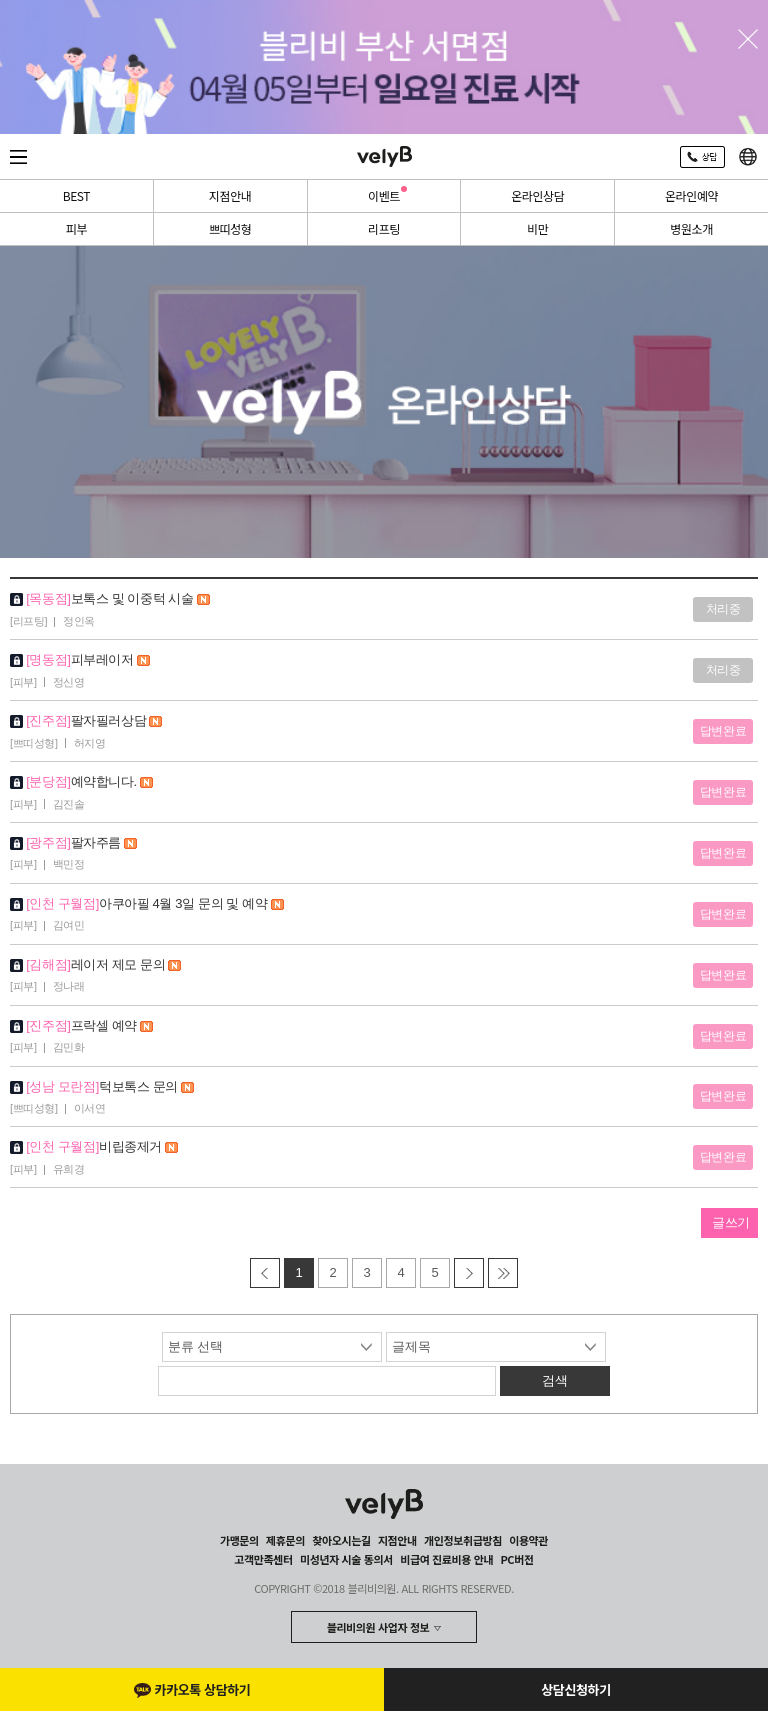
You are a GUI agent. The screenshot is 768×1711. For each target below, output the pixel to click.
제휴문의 (285, 1540)
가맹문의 (239, 1540)
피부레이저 (110, 659)
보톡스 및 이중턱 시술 (140, 598)
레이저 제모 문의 (126, 964)
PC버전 (516, 1559)
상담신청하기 (575, 1689)
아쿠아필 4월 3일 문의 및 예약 (191, 903)
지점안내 (230, 195)
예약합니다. (112, 781)
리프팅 (384, 228)
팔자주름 (104, 842)
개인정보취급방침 (463, 1540)
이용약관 (528, 1540)
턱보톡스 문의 (146, 1086)
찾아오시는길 (341, 1540)
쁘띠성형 (230, 228)
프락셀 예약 (112, 1025)
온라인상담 (537, 195)
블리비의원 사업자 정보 (378, 1627)
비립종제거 (138, 1146)
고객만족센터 (263, 1559)
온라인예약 (691, 195)
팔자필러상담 (117, 720)
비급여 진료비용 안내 (446, 1559)
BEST (76, 195)
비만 (537, 228)
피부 (76, 228)
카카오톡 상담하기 (192, 1689)
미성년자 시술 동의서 (346, 1559)
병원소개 (691, 228)
